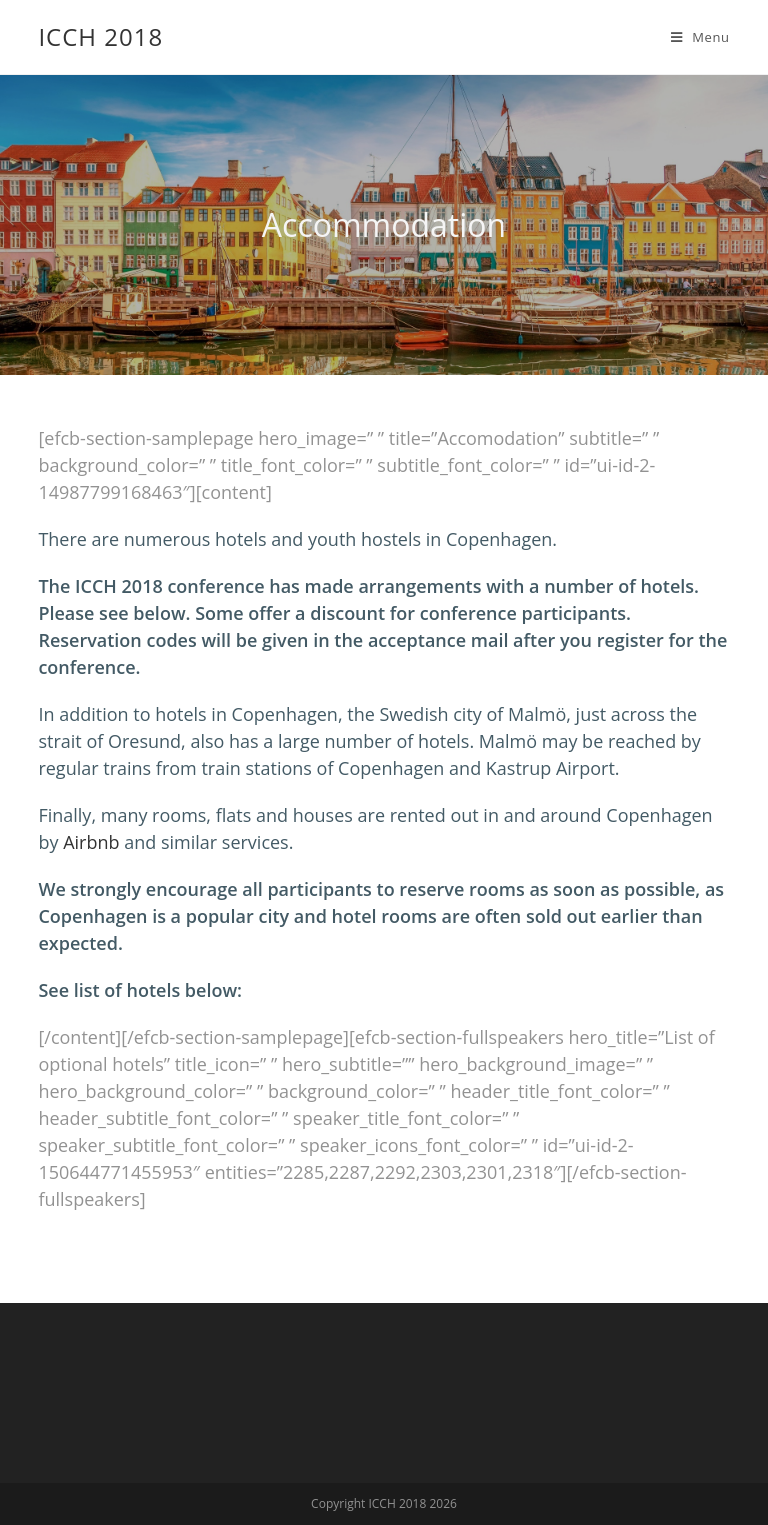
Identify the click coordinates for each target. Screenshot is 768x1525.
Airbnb (91, 842)
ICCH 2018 (100, 36)
